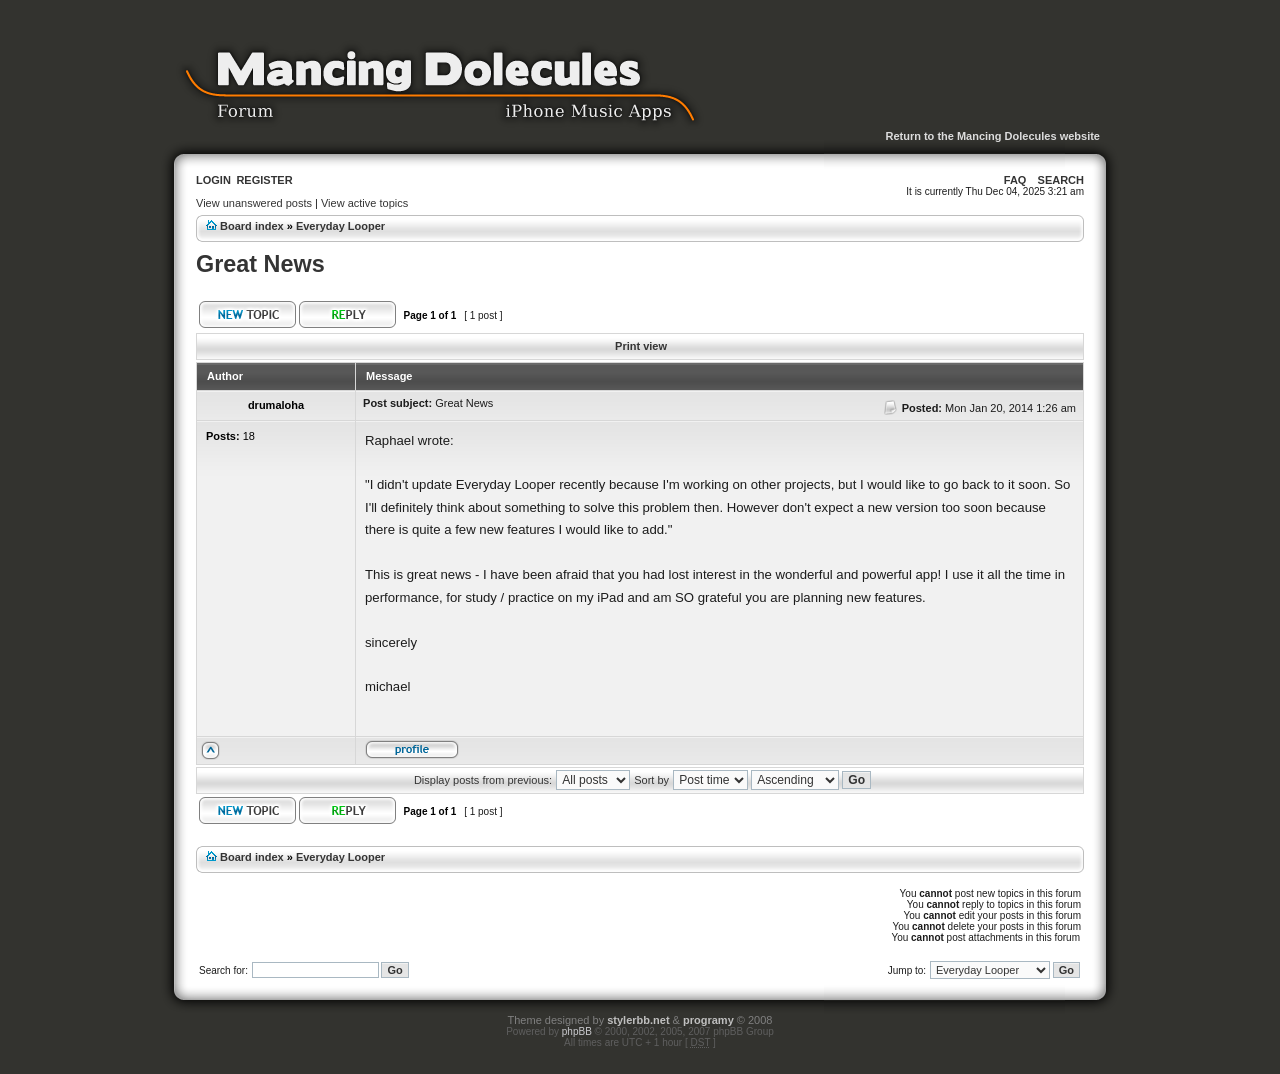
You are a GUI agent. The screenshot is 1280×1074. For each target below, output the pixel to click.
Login (213, 180)
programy (708, 1020)
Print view (641, 346)
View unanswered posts (254, 203)
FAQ (1015, 180)
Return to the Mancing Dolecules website (992, 136)
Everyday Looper (340, 226)
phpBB (577, 1031)
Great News (260, 264)
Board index (252, 226)
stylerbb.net (638, 1020)
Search (1061, 180)
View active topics (364, 203)
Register (264, 180)
